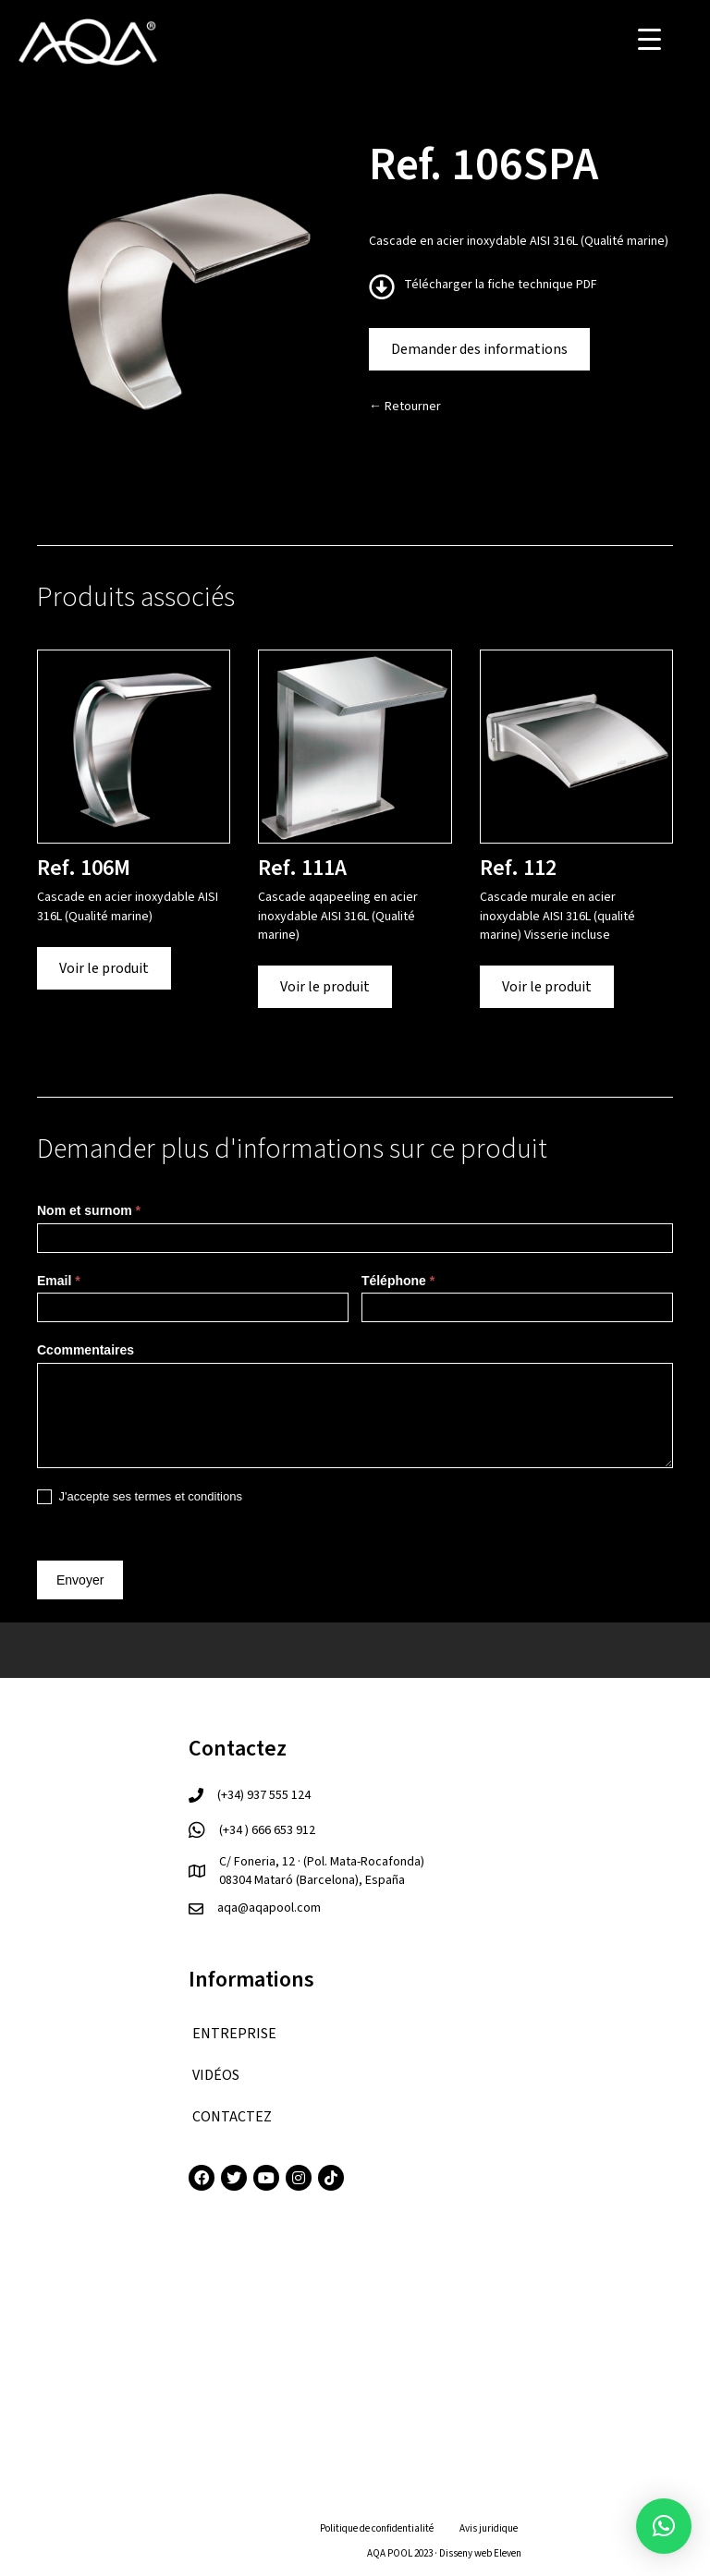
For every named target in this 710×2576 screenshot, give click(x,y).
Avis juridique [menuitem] (488, 2528)
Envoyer (80, 1580)
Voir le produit (104, 968)
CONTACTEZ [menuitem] (232, 2117)
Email (58, 1280)
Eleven (507, 2553)
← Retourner (405, 406)
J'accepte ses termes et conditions (139, 1497)
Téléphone (398, 1280)
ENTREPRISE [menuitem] (234, 2033)
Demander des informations (479, 349)
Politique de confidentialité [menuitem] (377, 2528)
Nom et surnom (89, 1210)
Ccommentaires (85, 1350)
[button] (664, 2526)
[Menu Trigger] (649, 39)
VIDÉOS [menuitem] (215, 2075)
